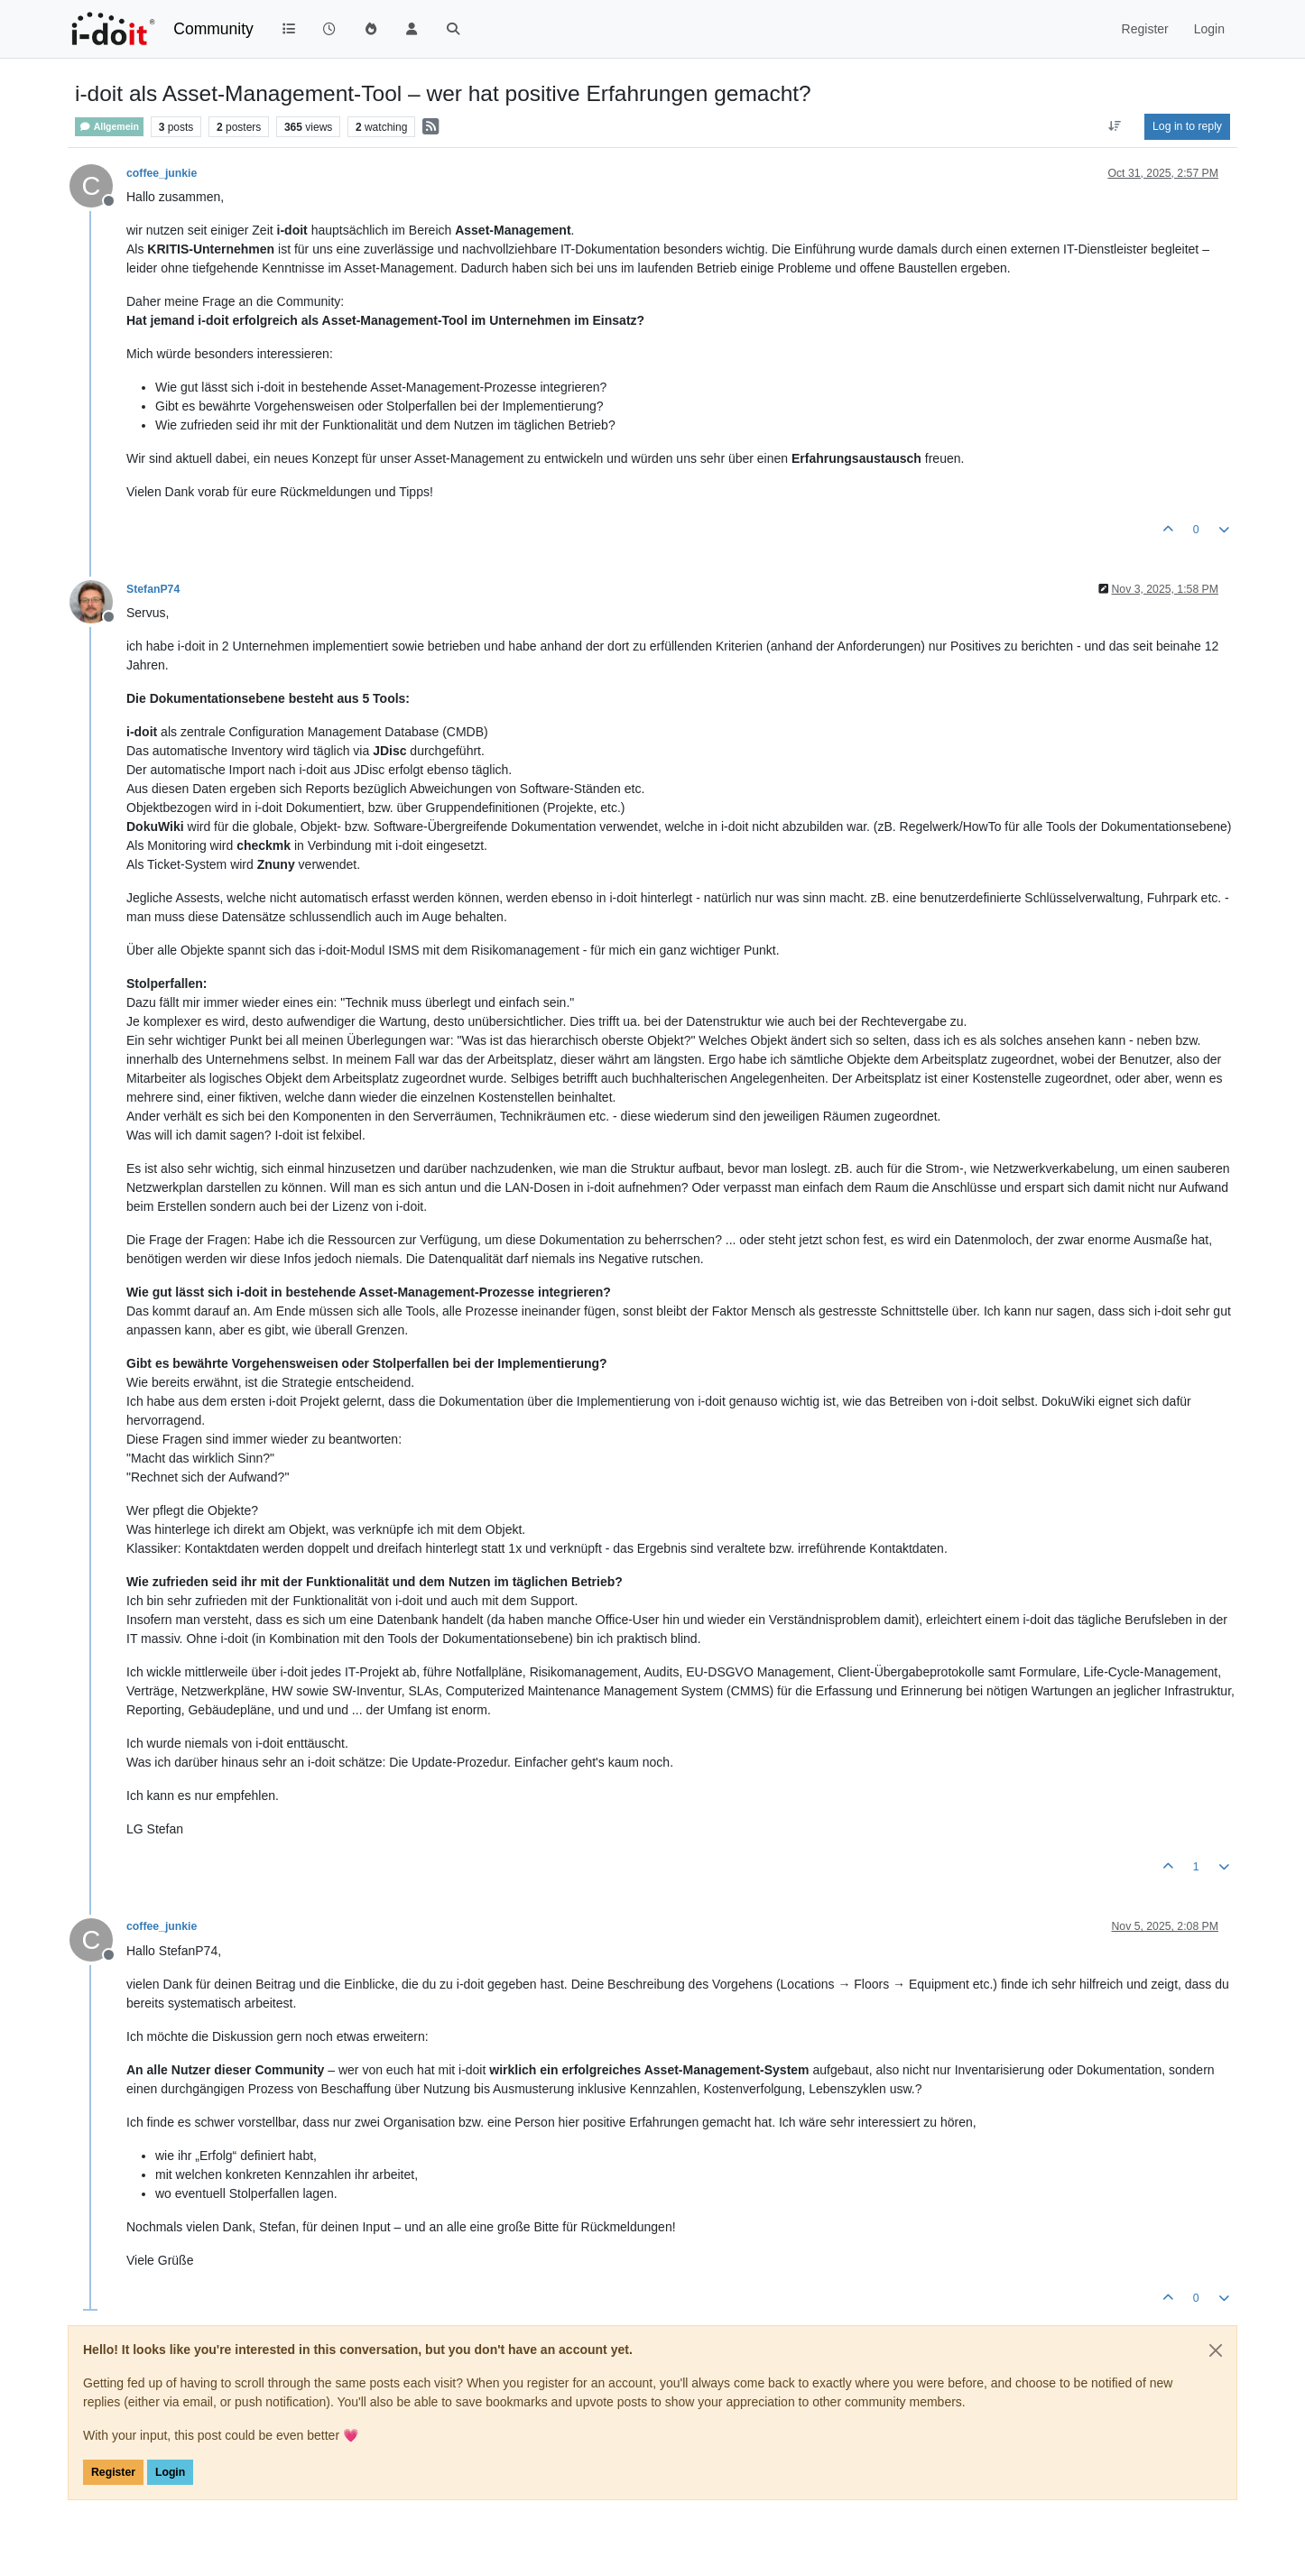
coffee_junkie (161, 173)
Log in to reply (1187, 126)
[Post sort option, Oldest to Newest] (1115, 126)
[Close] (1215, 2350)
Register (113, 2472)
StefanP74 (153, 589)
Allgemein (109, 127)
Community (213, 29)
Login (170, 2472)
